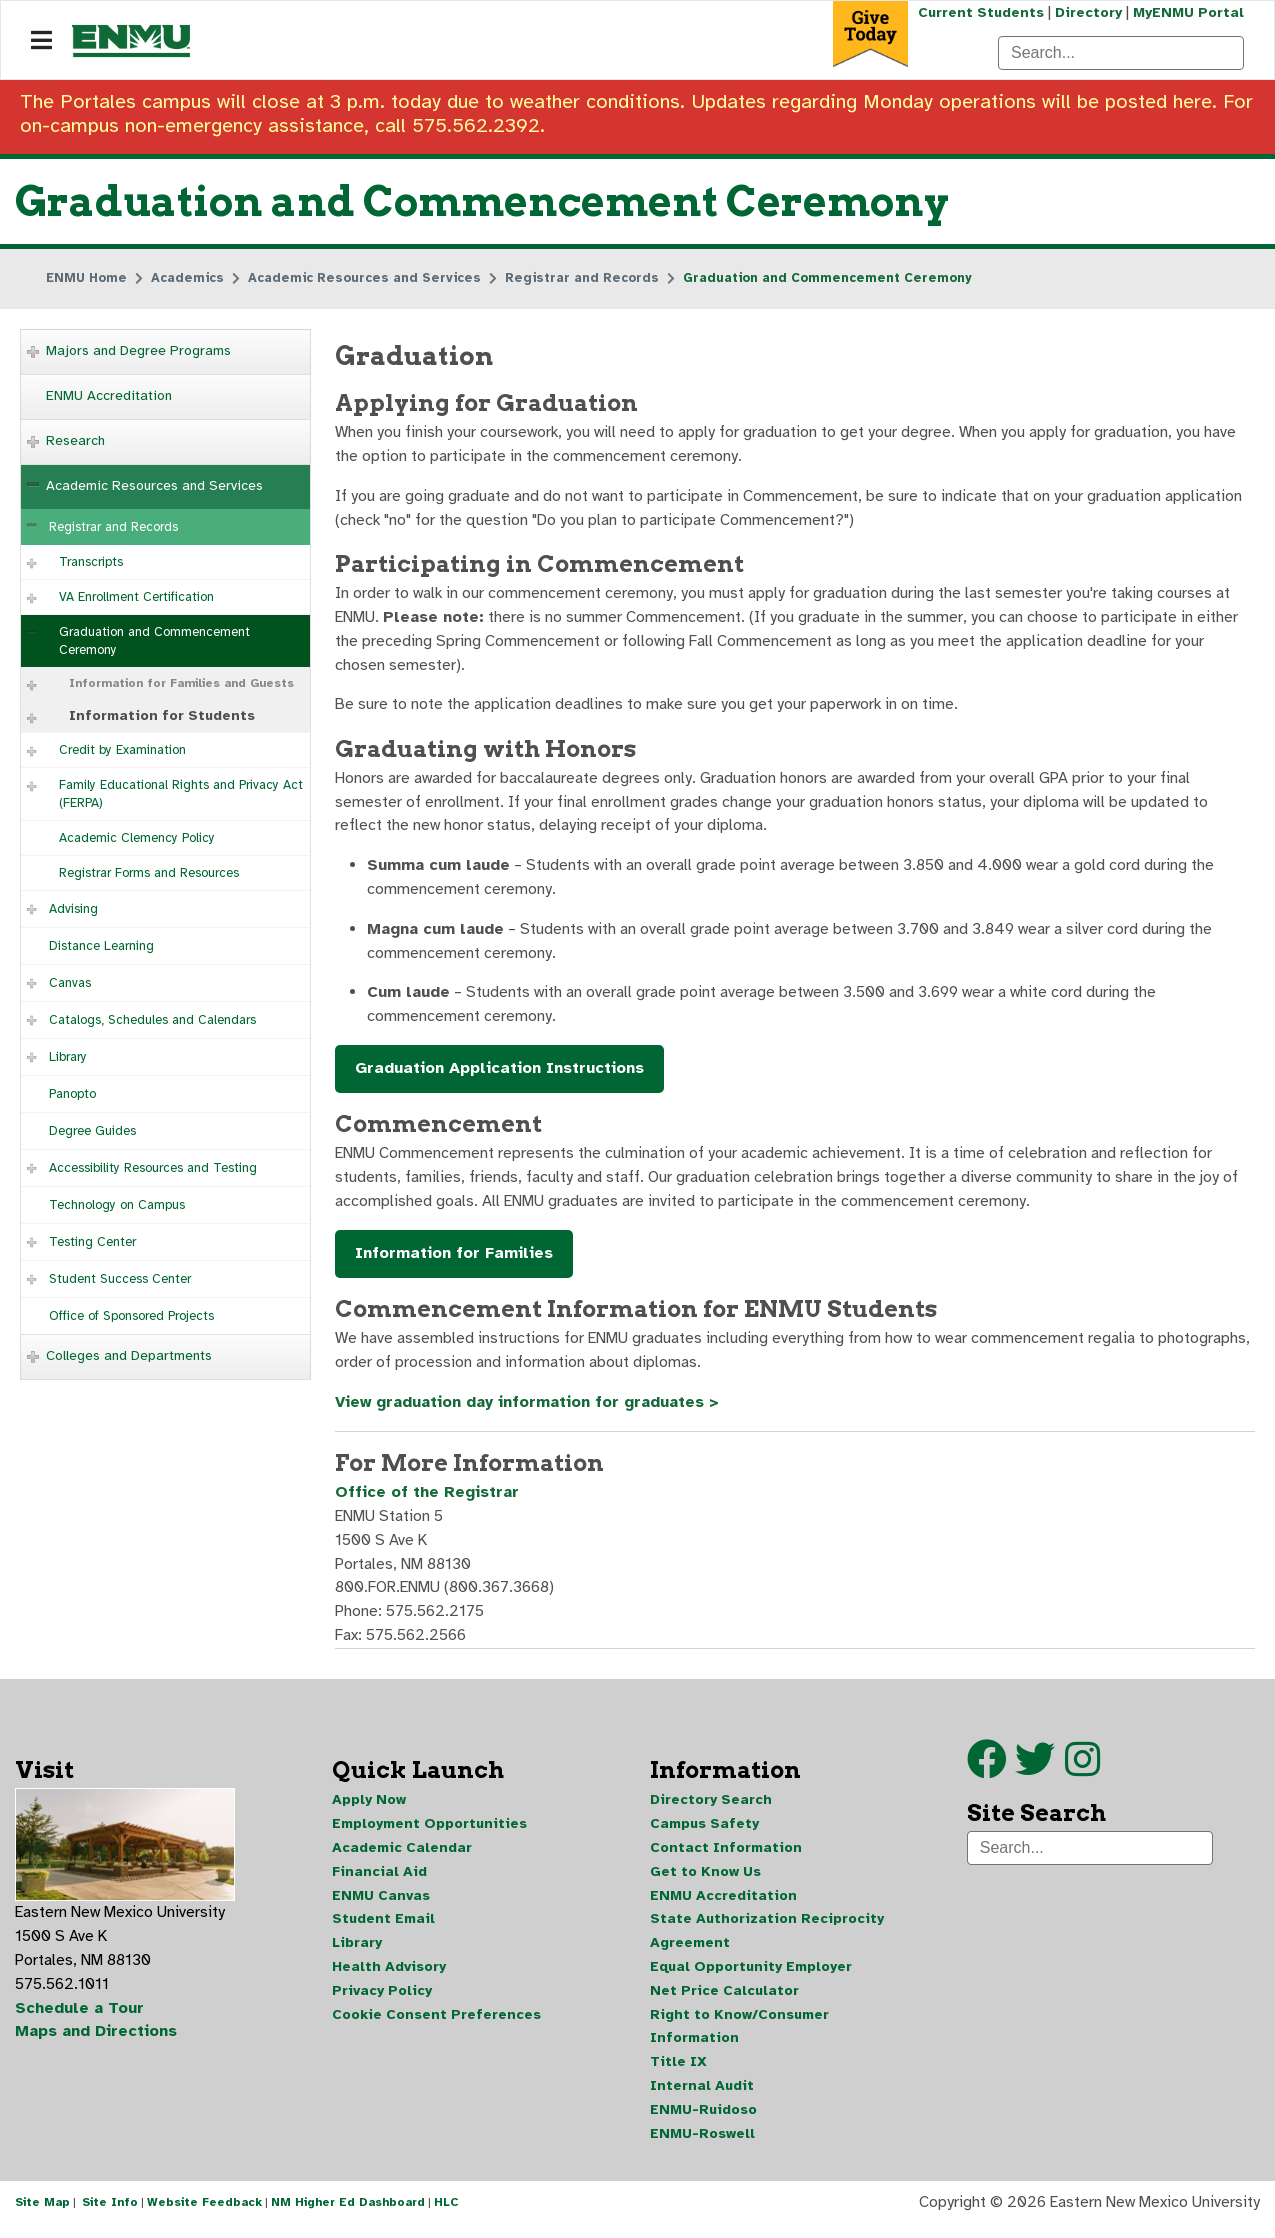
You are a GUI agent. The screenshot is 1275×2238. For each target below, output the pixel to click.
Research (75, 440)
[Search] (1121, 53)
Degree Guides (92, 1131)
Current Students (979, 12)
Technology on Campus (117, 1205)
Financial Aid (379, 1881)
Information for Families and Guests (181, 683)
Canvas (70, 983)
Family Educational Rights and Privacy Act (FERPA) (181, 794)
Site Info (110, 2216)
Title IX (678, 2073)
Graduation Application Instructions (499, 1075)
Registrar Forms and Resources (149, 873)
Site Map (42, 2216)
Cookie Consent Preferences (436, 2025)
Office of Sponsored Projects (131, 1316)
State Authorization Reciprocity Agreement (767, 1941)
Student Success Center (120, 1279)
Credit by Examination (122, 750)
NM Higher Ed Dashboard (348, 2216)
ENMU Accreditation (109, 395)
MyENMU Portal (1188, 12)
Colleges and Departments (129, 1355)
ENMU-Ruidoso (703, 2121)
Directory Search (711, 1809)
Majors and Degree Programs (138, 350)
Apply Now (369, 1809)
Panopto (72, 1094)
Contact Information (726, 1857)
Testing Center (92, 1242)
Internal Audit (702, 2097)
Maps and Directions (97, 2043)
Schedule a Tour (80, 2019)
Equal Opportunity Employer (751, 1977)
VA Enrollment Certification (136, 597)
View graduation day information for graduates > (531, 1410)
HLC (446, 2216)
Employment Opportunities (429, 1833)
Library (68, 1057)
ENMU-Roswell (702, 2145)
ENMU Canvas (381, 1905)
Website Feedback (204, 2216)
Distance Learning (101, 946)
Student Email (383, 1929)
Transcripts (91, 562)
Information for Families (454, 1261)
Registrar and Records (113, 527)
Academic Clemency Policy (137, 838)
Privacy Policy (382, 2001)
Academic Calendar (402, 1857)
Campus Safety (704, 1833)
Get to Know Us (705, 1881)
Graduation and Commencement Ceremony (154, 641)
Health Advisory (389, 1977)
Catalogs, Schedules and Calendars (152, 1020)
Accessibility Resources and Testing (153, 1168)
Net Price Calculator (724, 2001)
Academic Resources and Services (154, 485)
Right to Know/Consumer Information (739, 2037)
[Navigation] (41, 41)
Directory (1087, 12)
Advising (73, 909)
